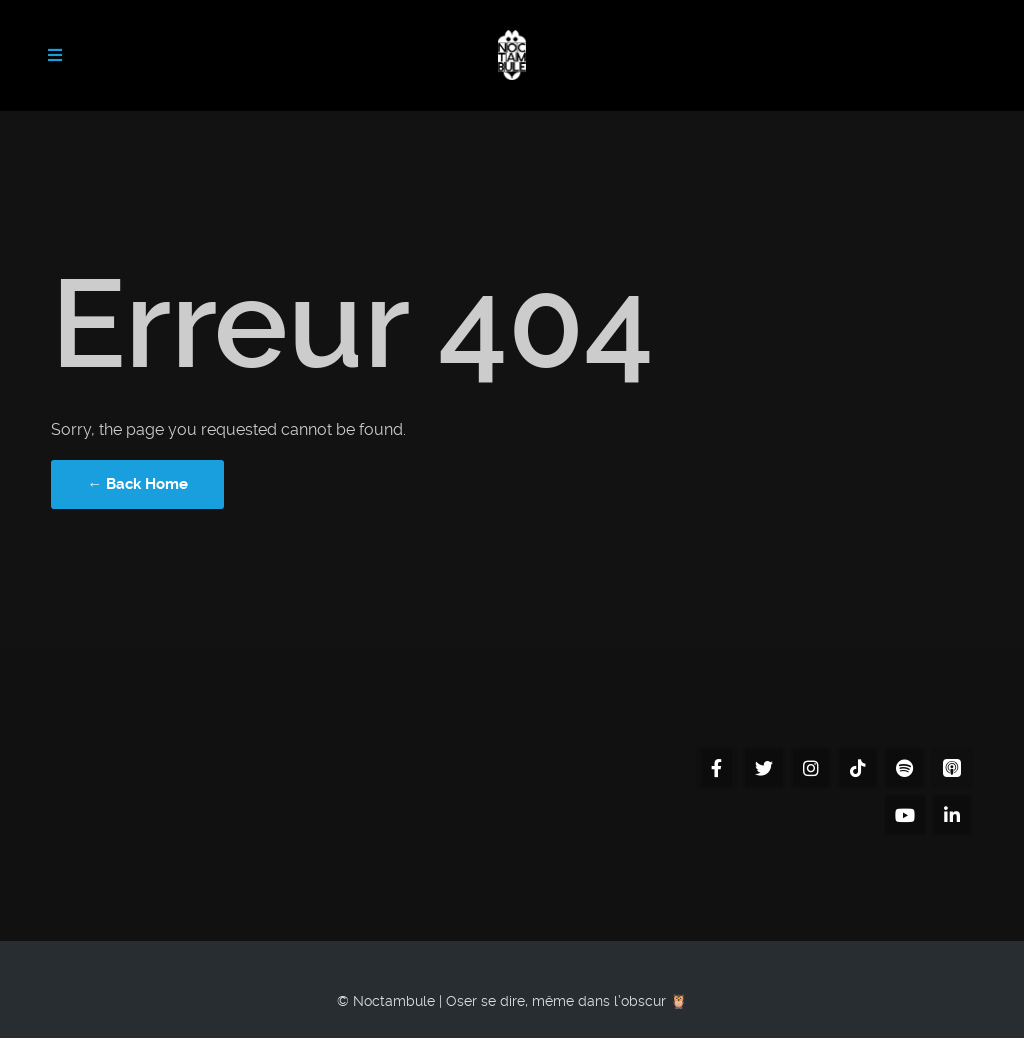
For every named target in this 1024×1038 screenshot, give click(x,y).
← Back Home (137, 484)
